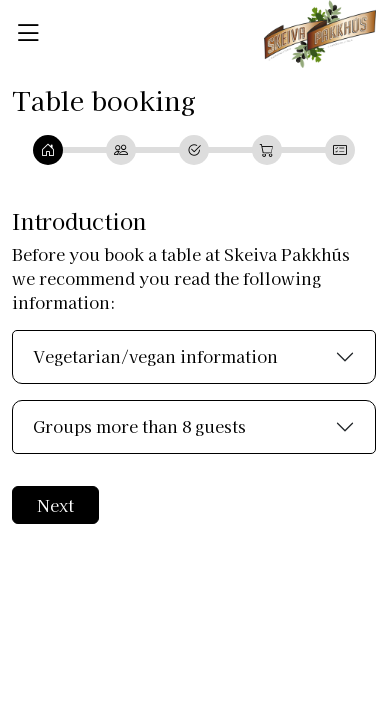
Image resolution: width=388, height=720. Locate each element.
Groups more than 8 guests (139, 426)
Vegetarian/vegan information (155, 356)
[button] (28, 31)
